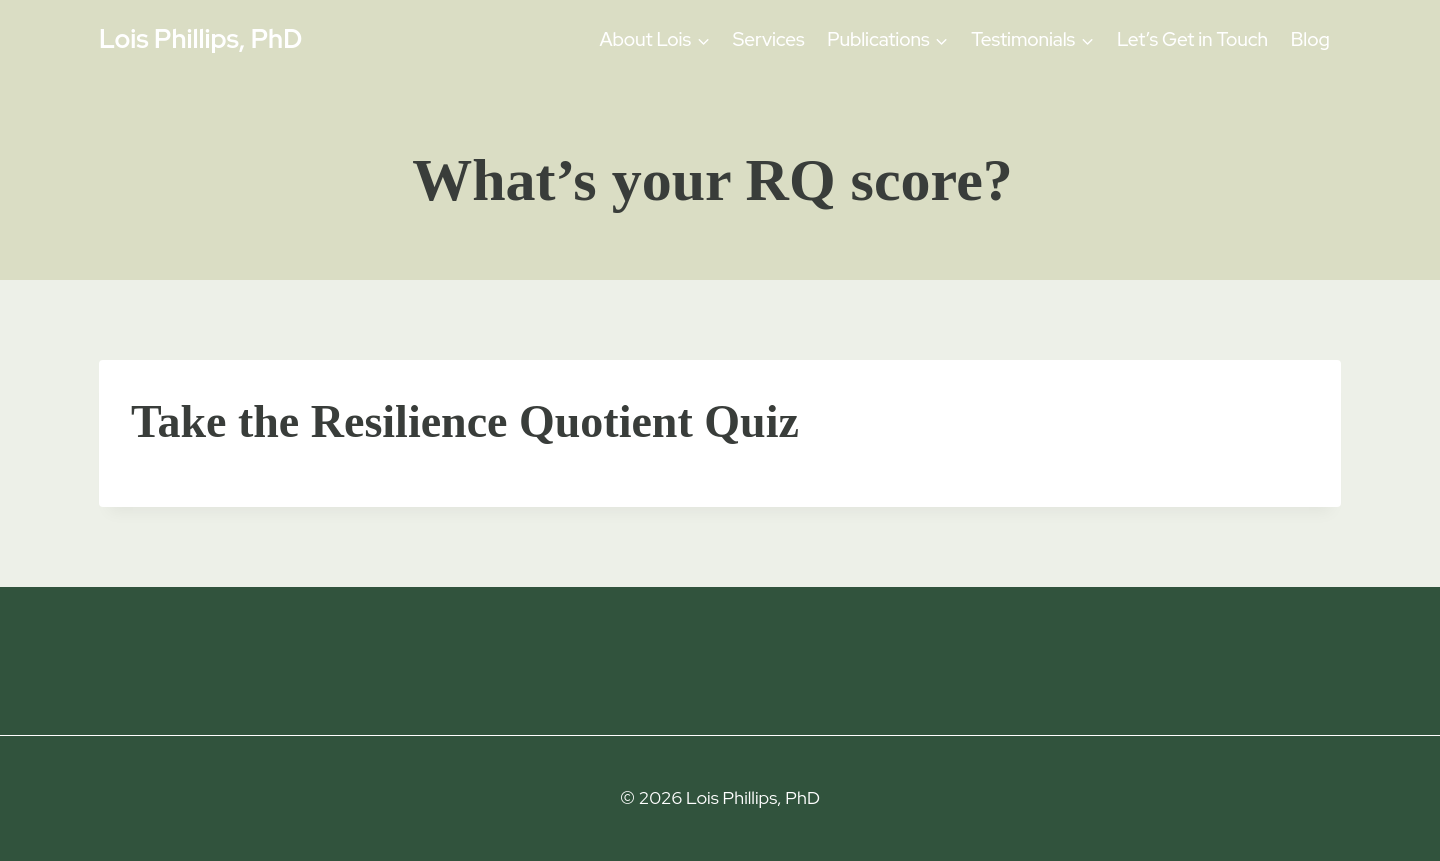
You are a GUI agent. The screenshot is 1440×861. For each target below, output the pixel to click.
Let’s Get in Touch (1192, 39)
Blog (1310, 39)
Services (769, 39)
